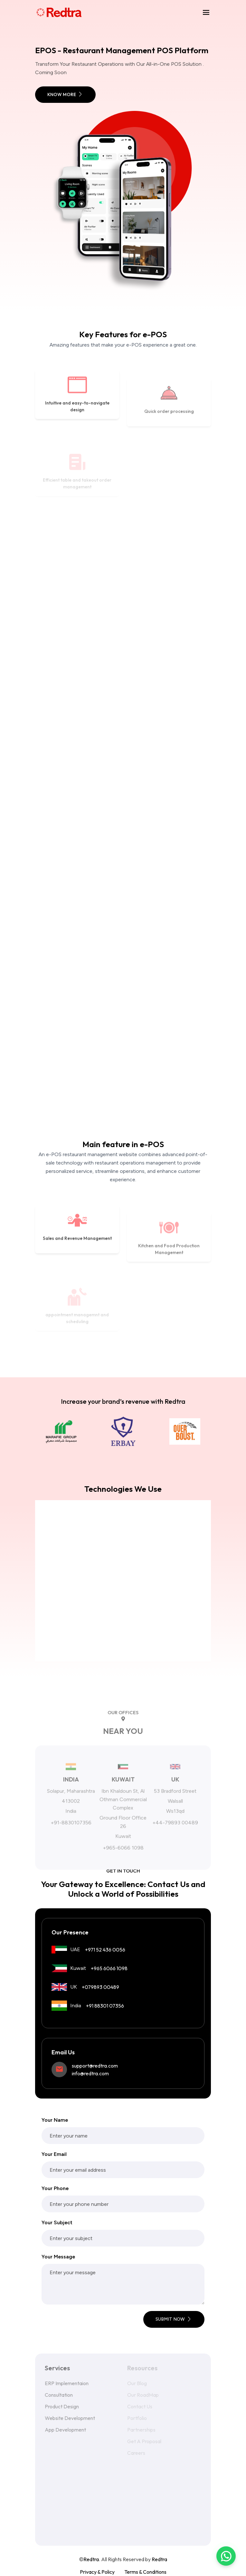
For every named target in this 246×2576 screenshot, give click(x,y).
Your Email (54, 2154)
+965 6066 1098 (109, 1968)
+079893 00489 (100, 1987)
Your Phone (55, 2188)
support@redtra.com (95, 2065)
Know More (65, 94)
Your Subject (57, 2222)
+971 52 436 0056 (105, 1949)
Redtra (159, 2559)
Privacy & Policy (97, 2572)
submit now (174, 2319)
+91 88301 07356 (105, 2005)
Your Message (58, 2257)
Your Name (55, 2120)
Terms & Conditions (145, 2572)
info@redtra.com (90, 2073)
